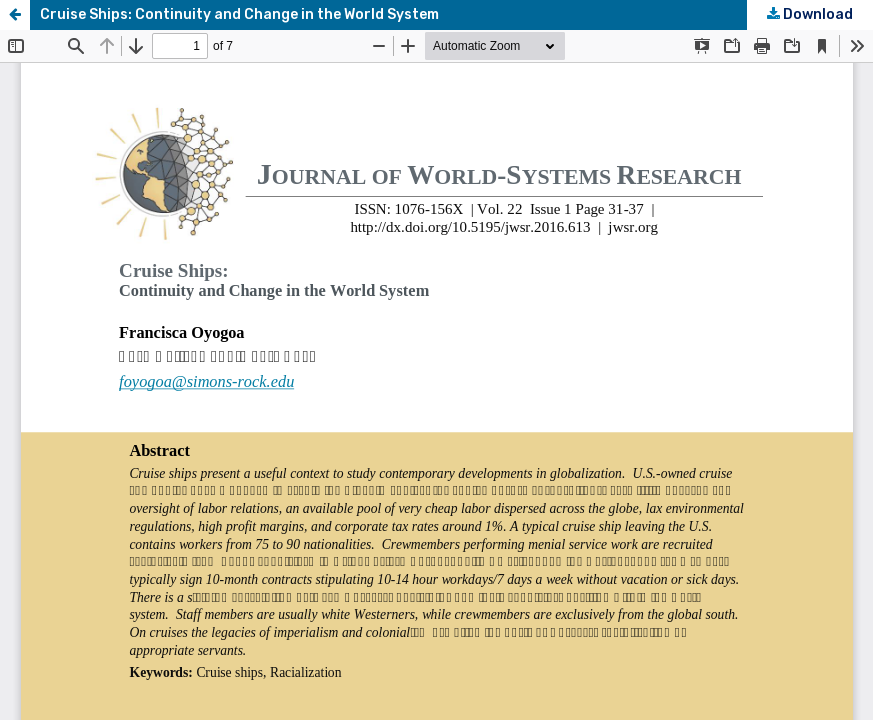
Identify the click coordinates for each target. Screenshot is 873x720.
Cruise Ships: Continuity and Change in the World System (239, 14)
